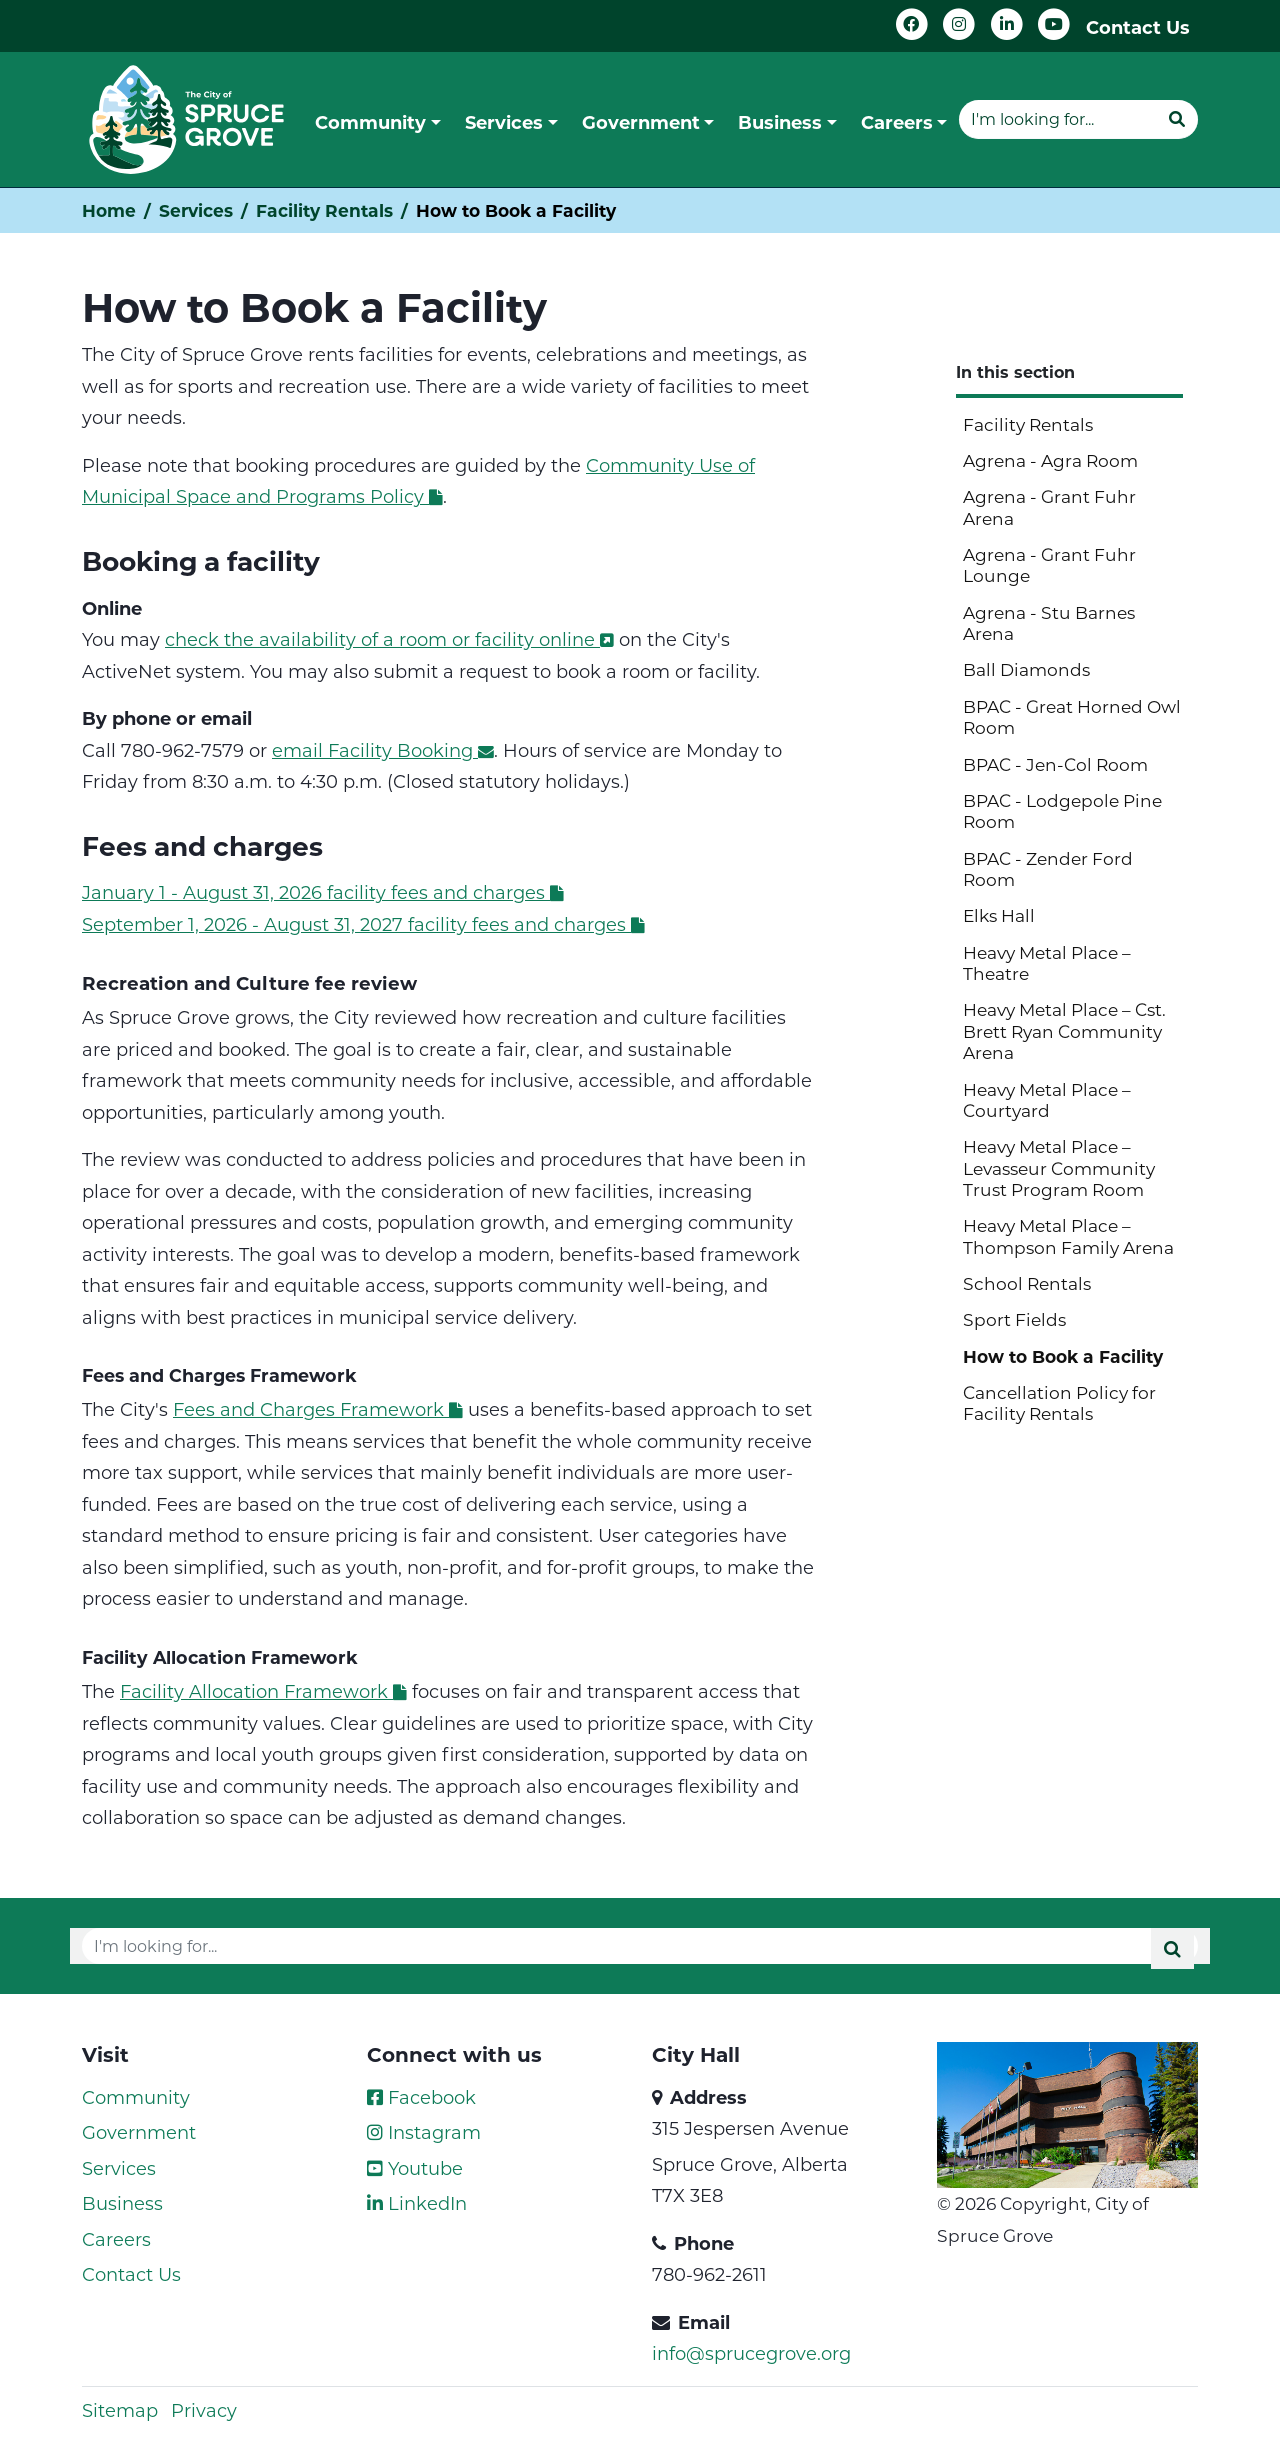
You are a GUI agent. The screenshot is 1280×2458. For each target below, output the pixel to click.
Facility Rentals (324, 210)
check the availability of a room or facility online (389, 639)
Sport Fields (1014, 1319)
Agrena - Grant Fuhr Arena (1049, 506)
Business (122, 2203)
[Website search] (1057, 119)
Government (139, 2132)
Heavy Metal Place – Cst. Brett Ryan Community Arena (1064, 1030)
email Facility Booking (383, 750)
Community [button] (370, 122)
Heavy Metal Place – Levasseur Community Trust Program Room (1059, 1167)
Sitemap (120, 2410)
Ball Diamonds (1026, 669)
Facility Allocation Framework (263, 1691)
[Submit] (1177, 119)
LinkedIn (417, 2203)
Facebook (421, 2097)
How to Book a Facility (1063, 1356)
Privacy (204, 2410)
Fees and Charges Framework (318, 1409)
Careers (116, 2239)
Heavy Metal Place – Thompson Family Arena (1068, 1235)
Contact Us (1138, 27)
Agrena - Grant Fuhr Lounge (1049, 564)
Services (196, 210)
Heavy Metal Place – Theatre (1047, 962)
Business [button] (780, 122)
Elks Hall (999, 915)
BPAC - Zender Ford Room (1048, 868)
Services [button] (504, 122)
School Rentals (1027, 1283)
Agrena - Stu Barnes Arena (1049, 622)
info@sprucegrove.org (751, 2353)
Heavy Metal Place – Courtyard (1047, 1099)
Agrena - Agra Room (1050, 460)
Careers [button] (897, 122)
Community (136, 2097)
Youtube (415, 2168)
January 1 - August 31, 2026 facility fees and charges (323, 892)
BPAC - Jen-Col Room (1055, 764)
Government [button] (641, 122)
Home (109, 210)
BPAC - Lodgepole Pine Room (1062, 810)
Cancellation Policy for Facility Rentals (1059, 1402)
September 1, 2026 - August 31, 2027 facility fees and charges (363, 924)
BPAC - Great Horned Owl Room (1072, 716)
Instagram (424, 2132)
